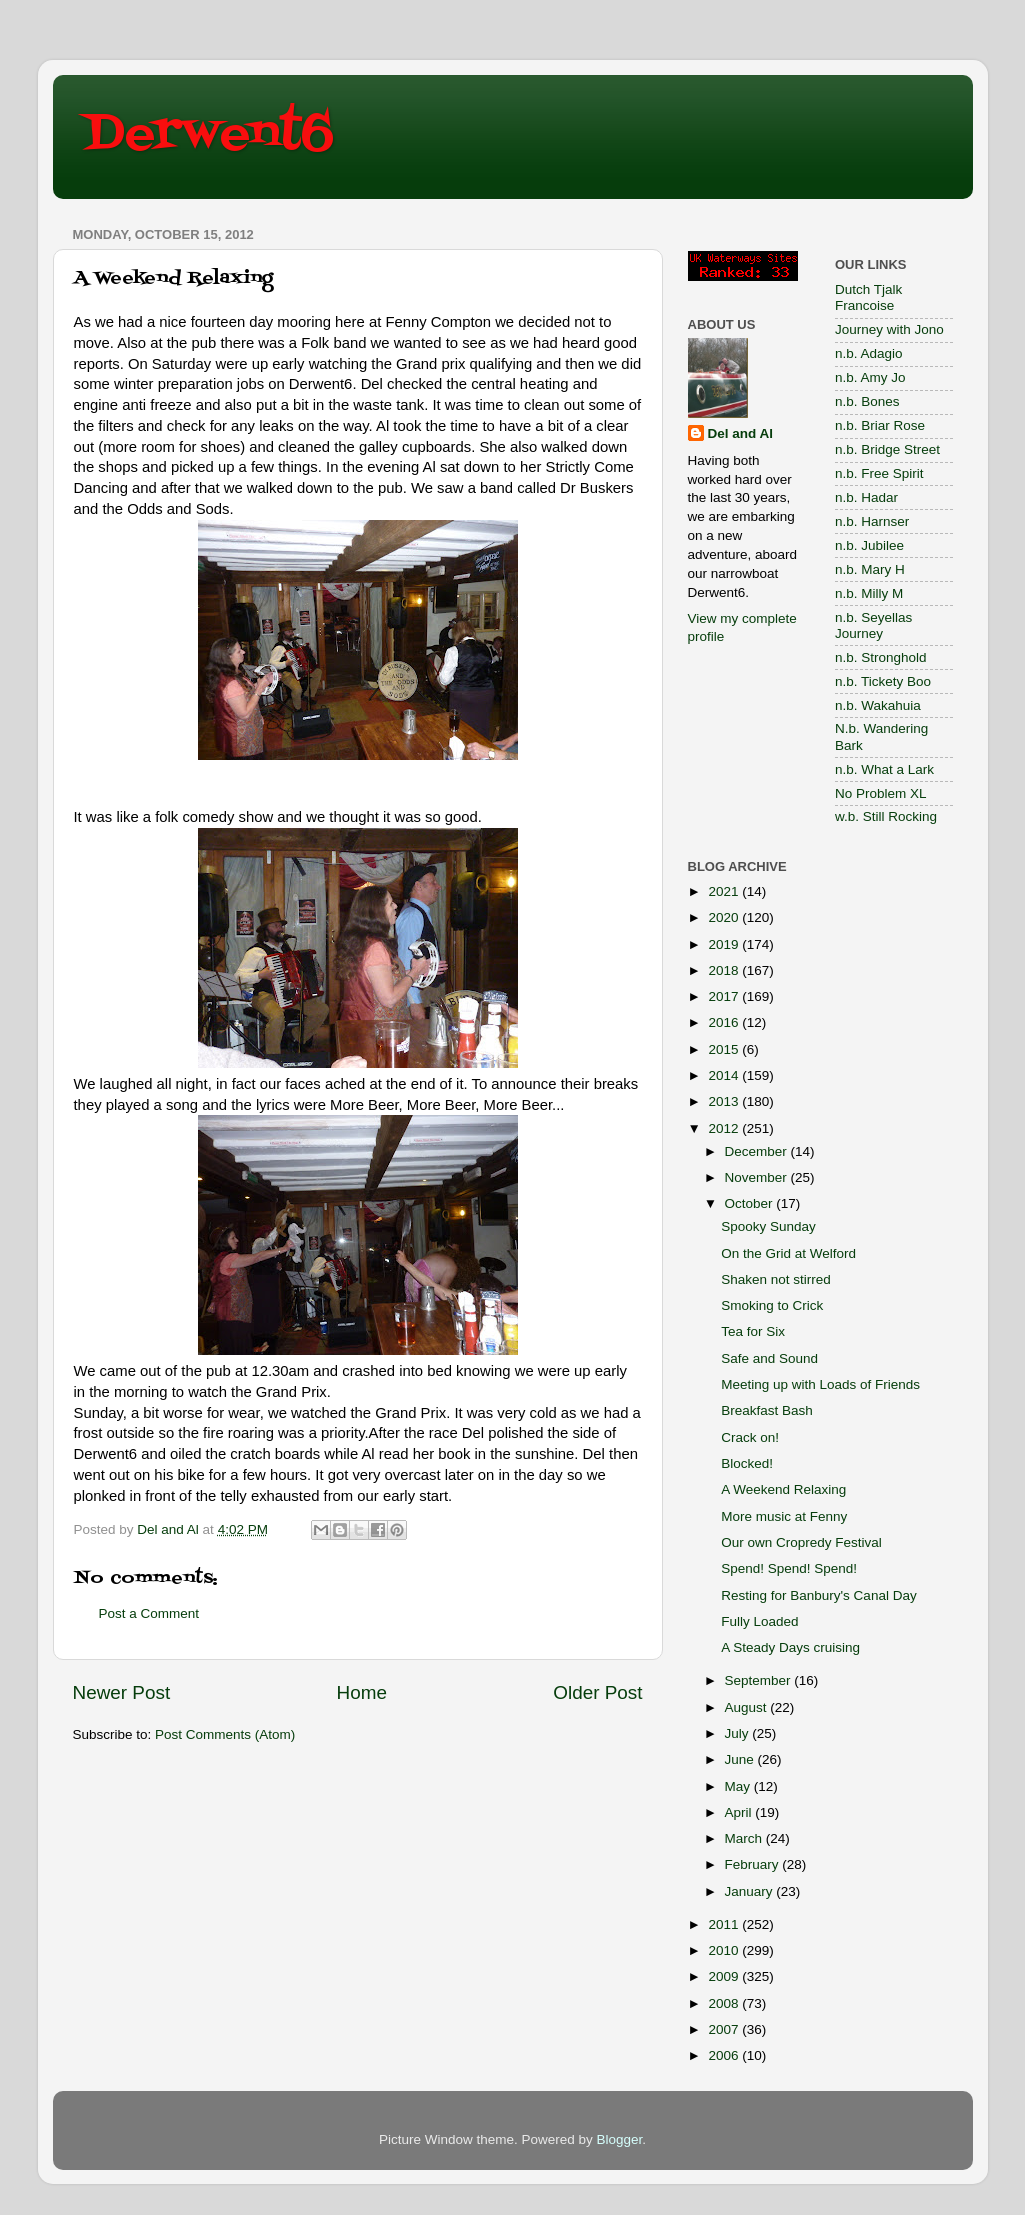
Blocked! (747, 1463)
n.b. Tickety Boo (883, 681)
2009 (725, 1976)
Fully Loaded (759, 1621)
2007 (725, 2029)
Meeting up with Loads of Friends (820, 1384)
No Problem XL (881, 793)
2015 (725, 1049)
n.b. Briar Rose (880, 425)
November (758, 1177)
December (758, 1151)
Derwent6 (208, 135)
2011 (725, 1924)
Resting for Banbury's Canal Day (818, 1595)
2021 (725, 891)
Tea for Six (753, 1331)
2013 (725, 1101)
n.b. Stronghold (881, 657)
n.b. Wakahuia (878, 705)
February (754, 1864)
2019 (725, 944)
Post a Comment (149, 1613)
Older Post (597, 1692)
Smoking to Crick (772, 1305)
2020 (725, 917)
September (760, 1680)
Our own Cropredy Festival (801, 1542)
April (740, 1812)
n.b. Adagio (869, 353)
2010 (725, 1950)
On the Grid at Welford (788, 1253)
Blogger (620, 2139)
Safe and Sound (769, 1358)
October (751, 1203)
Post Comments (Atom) (225, 1734)
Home (362, 1692)
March (745, 1838)
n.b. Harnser (872, 521)
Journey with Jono (889, 329)
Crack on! (750, 1437)
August (748, 1707)
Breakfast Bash (767, 1410)
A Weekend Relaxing (783, 1489)
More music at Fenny (784, 1516)
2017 (725, 996)
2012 (725, 1128)
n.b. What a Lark (884, 769)
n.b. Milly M (869, 593)
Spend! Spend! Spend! (789, 1568)
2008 (725, 2003)
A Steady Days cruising (790, 1647)
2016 (725, 1022)
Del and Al (741, 433)
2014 (725, 1075)
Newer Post (122, 1692)
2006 (725, 2055)
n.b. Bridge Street (887, 449)
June (741, 1759)
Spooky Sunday (768, 1226)
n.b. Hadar (866, 497)
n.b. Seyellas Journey (873, 625)
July (739, 1733)
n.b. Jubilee (869, 545)
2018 (725, 970)
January (751, 1891)
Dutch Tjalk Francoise (868, 297)
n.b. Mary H (870, 569)
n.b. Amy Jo (870, 377)
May (739, 1786)
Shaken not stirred (776, 1279)
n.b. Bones (867, 401)
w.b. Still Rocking (886, 816)
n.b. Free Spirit (879, 473)
